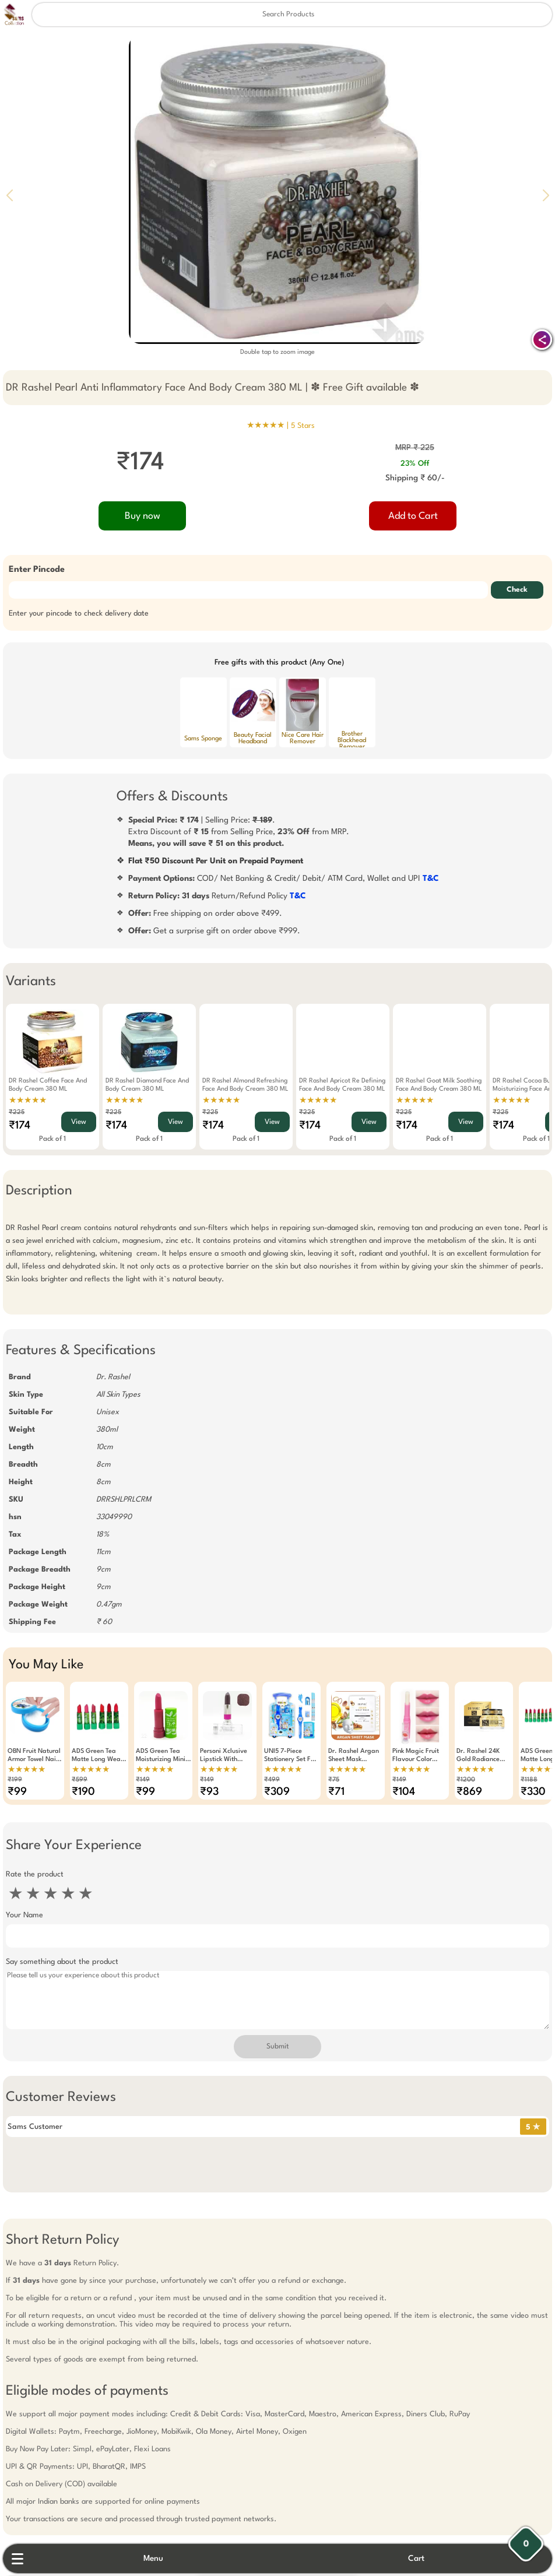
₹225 (16, 1112)
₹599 (79, 1780)
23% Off (415, 464)
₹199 (15, 1780)
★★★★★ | (281, 425)
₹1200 (465, 1780)
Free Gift (219, 2492)
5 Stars (303, 426)
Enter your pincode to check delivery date (79, 613)
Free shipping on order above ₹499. (205, 913)
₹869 (469, 1792)
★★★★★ (28, 1101)
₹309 (277, 1792)
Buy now (142, 516)
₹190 (83, 1792)
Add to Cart (413, 516)
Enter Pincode (37, 569)
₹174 (19, 1125)
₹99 (17, 1792)
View (78, 1122)
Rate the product (35, 1874)
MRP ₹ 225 (414, 448)
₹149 (143, 1780)
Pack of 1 (52, 1139)
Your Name (24, 1915)
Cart (416, 2558)
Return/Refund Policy (217, 896)
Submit (277, 2046)
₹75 (333, 1780)
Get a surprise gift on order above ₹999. (214, 931)
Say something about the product (62, 1962)
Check (517, 589)
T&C (431, 878)
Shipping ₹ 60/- (415, 478)
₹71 (336, 1792)
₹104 (403, 1792)
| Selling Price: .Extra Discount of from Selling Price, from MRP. (238, 832)
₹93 (209, 1792)
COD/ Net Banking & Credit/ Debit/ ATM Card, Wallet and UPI (283, 878)
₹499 (272, 1780)
